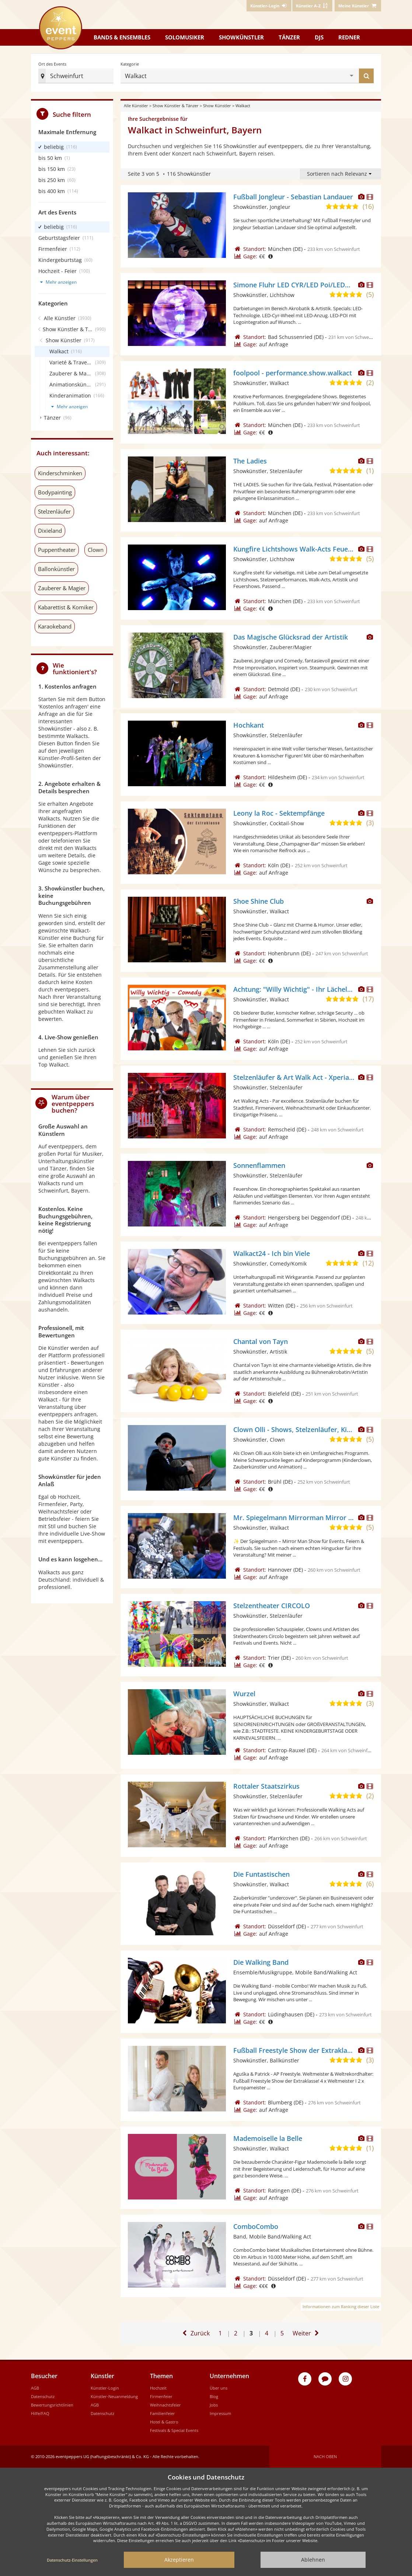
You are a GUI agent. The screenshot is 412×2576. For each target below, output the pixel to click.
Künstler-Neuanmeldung (114, 2396)
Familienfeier (162, 2413)
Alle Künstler (136, 105)
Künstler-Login (105, 2388)
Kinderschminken (60, 473)
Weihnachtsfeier (165, 2405)
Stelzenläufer (54, 511)
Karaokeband (54, 626)
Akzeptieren (179, 2559)
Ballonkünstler (56, 569)
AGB (35, 2388)
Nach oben (325, 2456)
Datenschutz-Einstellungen (72, 2560)
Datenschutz (43, 2396)
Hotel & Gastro (164, 2422)
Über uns (218, 2388)
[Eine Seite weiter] (307, 2333)
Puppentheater (57, 549)
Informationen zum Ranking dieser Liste (341, 2306)
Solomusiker (184, 37)
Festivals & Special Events (174, 2430)
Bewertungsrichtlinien (52, 2405)
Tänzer (289, 37)
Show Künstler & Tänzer (176, 105)
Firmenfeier (161, 2396)
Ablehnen (313, 2559)
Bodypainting (55, 492)
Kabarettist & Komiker (66, 607)
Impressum (220, 2413)
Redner (349, 37)
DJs (319, 37)
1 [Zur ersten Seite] (220, 2333)
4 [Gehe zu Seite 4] (266, 2333)
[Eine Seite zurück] (195, 2333)
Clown (96, 549)
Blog (214, 2396)
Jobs (214, 2405)
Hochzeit (158, 2388)
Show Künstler (217, 105)
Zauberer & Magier (61, 588)
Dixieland (50, 530)
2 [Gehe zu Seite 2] (235, 2333)
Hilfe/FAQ (40, 2413)
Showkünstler (241, 37)
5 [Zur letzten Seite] (282, 2329)
